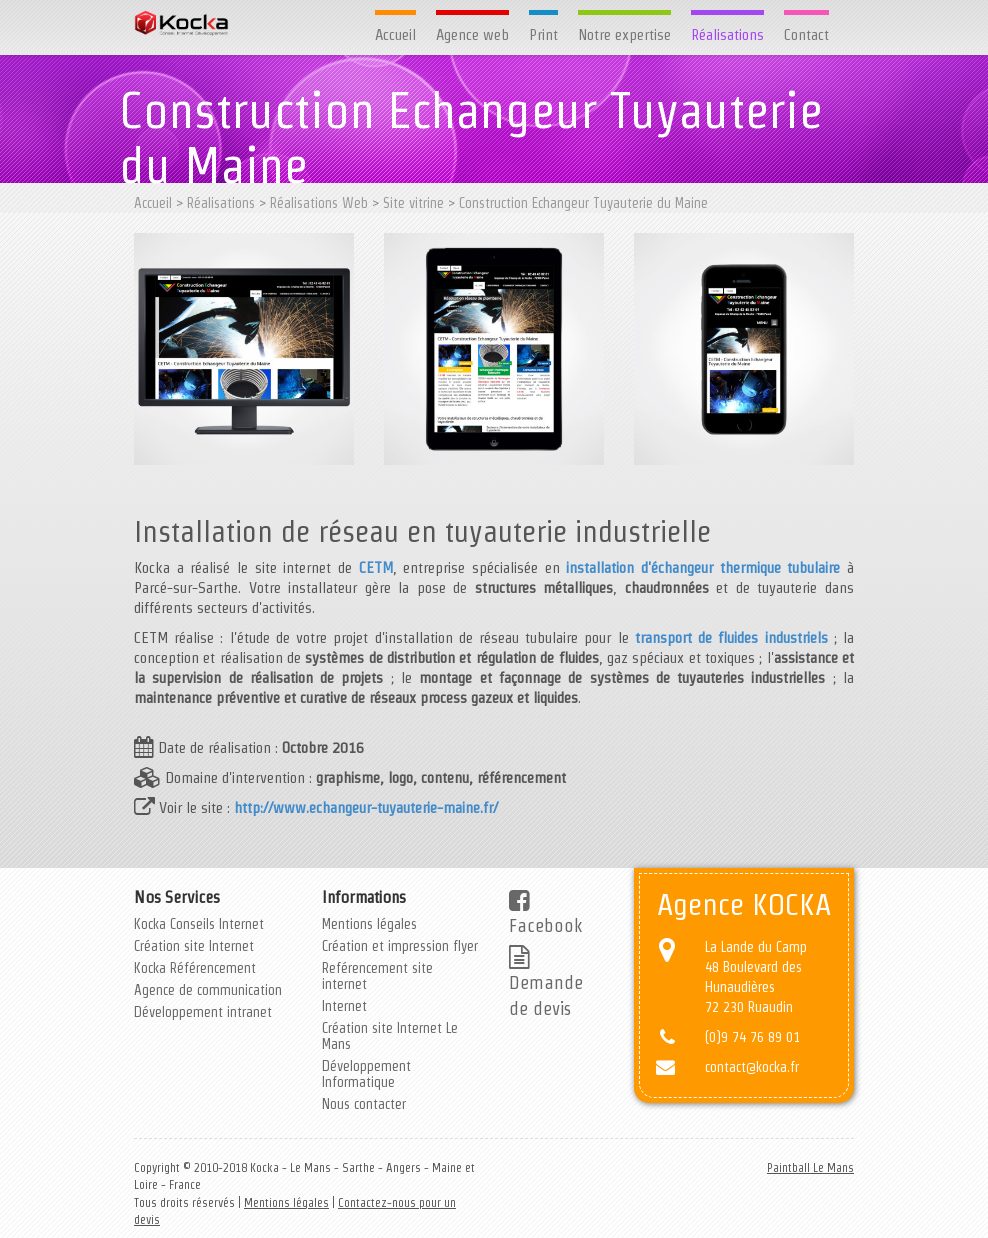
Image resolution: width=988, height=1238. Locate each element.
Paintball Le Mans (810, 1167)
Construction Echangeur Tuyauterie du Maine (583, 203)
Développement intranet (203, 1012)
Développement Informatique (366, 1074)
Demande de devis (546, 983)
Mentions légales (369, 924)
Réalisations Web (319, 203)
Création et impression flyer (400, 946)
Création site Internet (194, 946)
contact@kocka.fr (752, 1067)
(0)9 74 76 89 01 (752, 1037)
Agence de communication (208, 990)
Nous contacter (364, 1104)
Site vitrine (413, 203)
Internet (344, 1006)
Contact (806, 34)
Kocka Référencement (195, 968)
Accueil (395, 34)
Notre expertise (624, 34)
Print (543, 34)
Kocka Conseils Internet (199, 924)
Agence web (472, 34)
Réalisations (727, 34)
